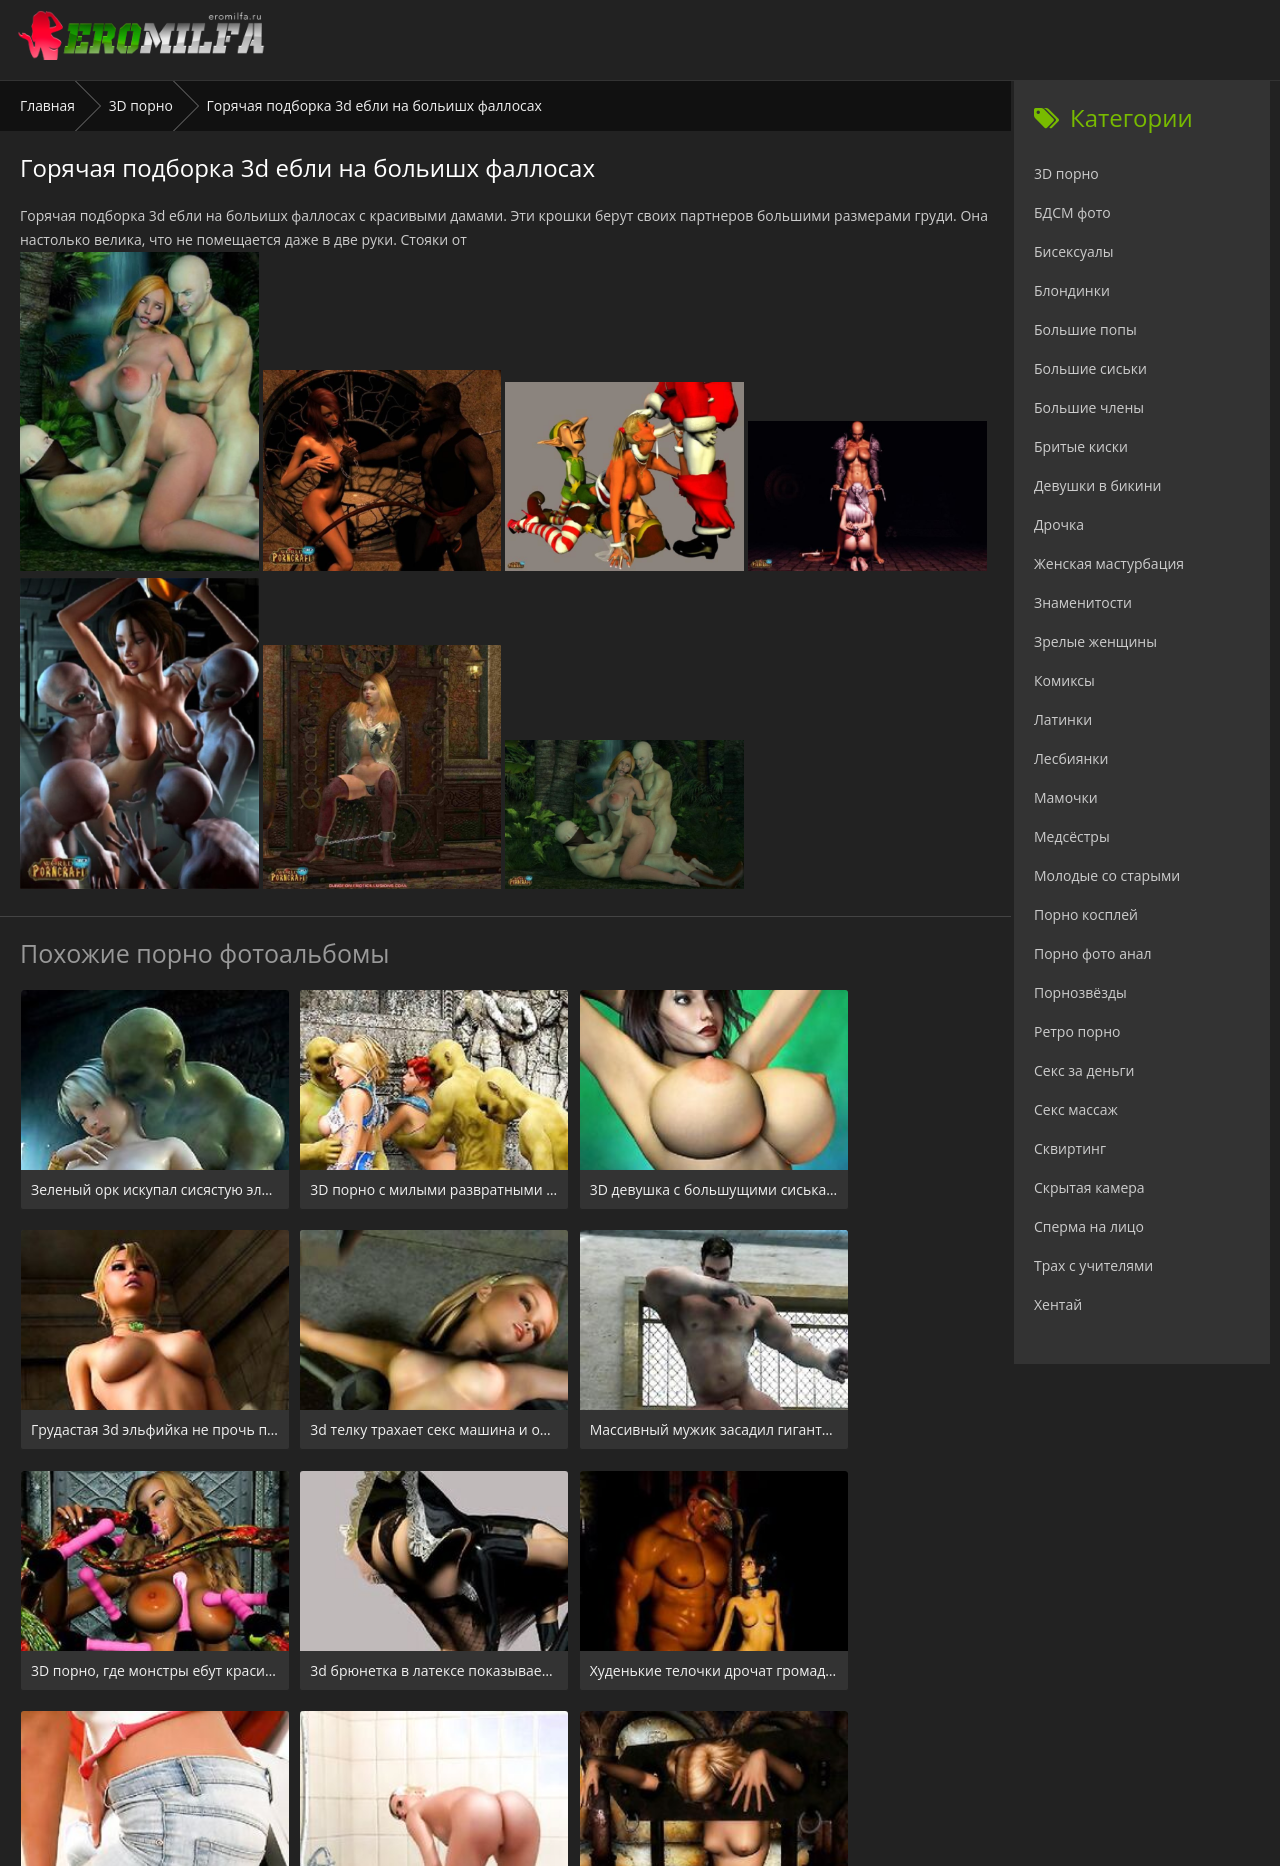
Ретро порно (1077, 1031)
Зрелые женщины (1095, 641)
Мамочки (1066, 797)
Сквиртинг (1070, 1148)
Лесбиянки (1071, 758)
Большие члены (1089, 407)
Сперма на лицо (1089, 1226)
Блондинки (1072, 290)
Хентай (1058, 1304)
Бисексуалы (1074, 251)
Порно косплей (1086, 914)
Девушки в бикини (1098, 485)
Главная (48, 105)
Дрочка (1059, 524)
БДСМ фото (1072, 212)
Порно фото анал (1093, 953)
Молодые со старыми (1107, 875)
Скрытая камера (1089, 1187)
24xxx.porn (595, 1744)
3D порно (141, 105)
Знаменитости (1083, 602)
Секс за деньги (1084, 1070)
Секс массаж (1076, 1109)
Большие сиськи (1090, 368)
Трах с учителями (1093, 1265)
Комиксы (1064, 680)
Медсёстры (1072, 836)
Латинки (1063, 719)
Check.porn (684, 1744)
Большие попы (1085, 329)
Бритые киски (1081, 446)
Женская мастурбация (1109, 563)
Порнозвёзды (1080, 992)
